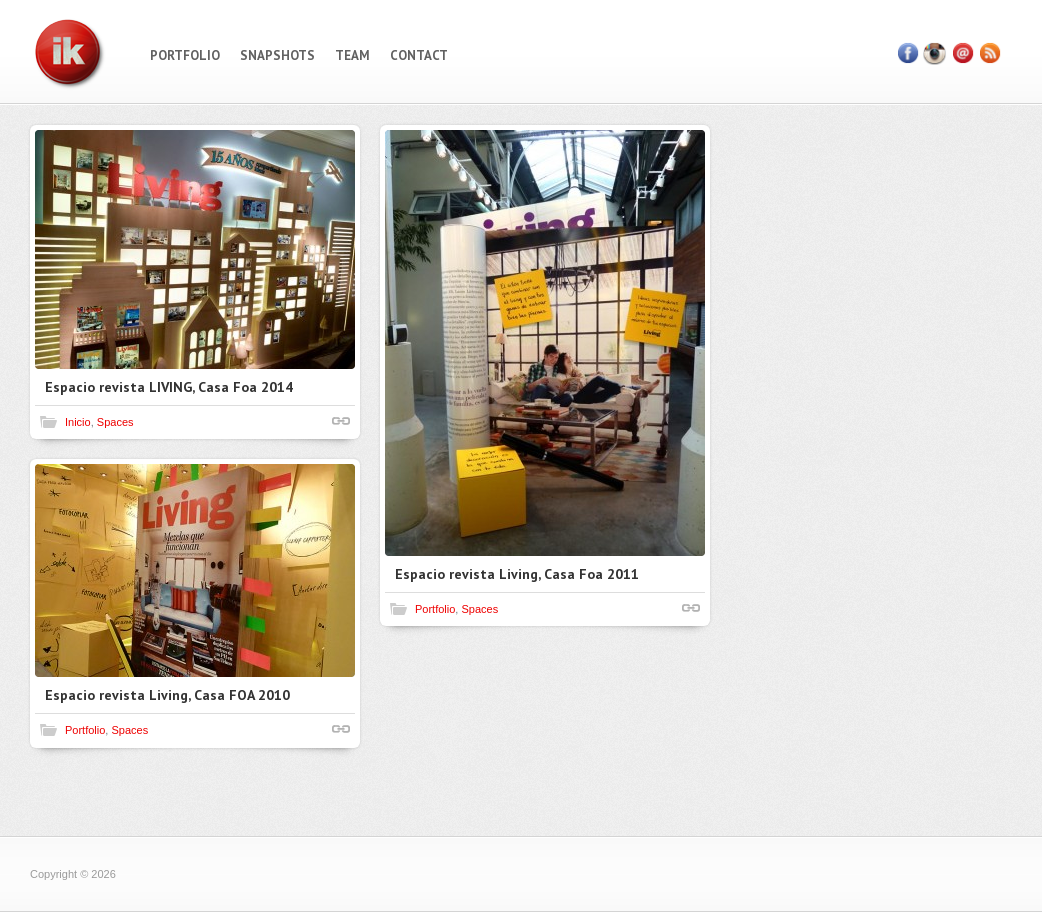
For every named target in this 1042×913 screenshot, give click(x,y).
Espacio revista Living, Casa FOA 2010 (167, 695)
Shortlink (341, 421)
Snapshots (277, 55)
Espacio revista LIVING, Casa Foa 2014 (169, 387)
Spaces (115, 422)
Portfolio (185, 55)
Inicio (78, 422)
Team (352, 55)
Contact (419, 55)
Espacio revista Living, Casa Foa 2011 (517, 574)
